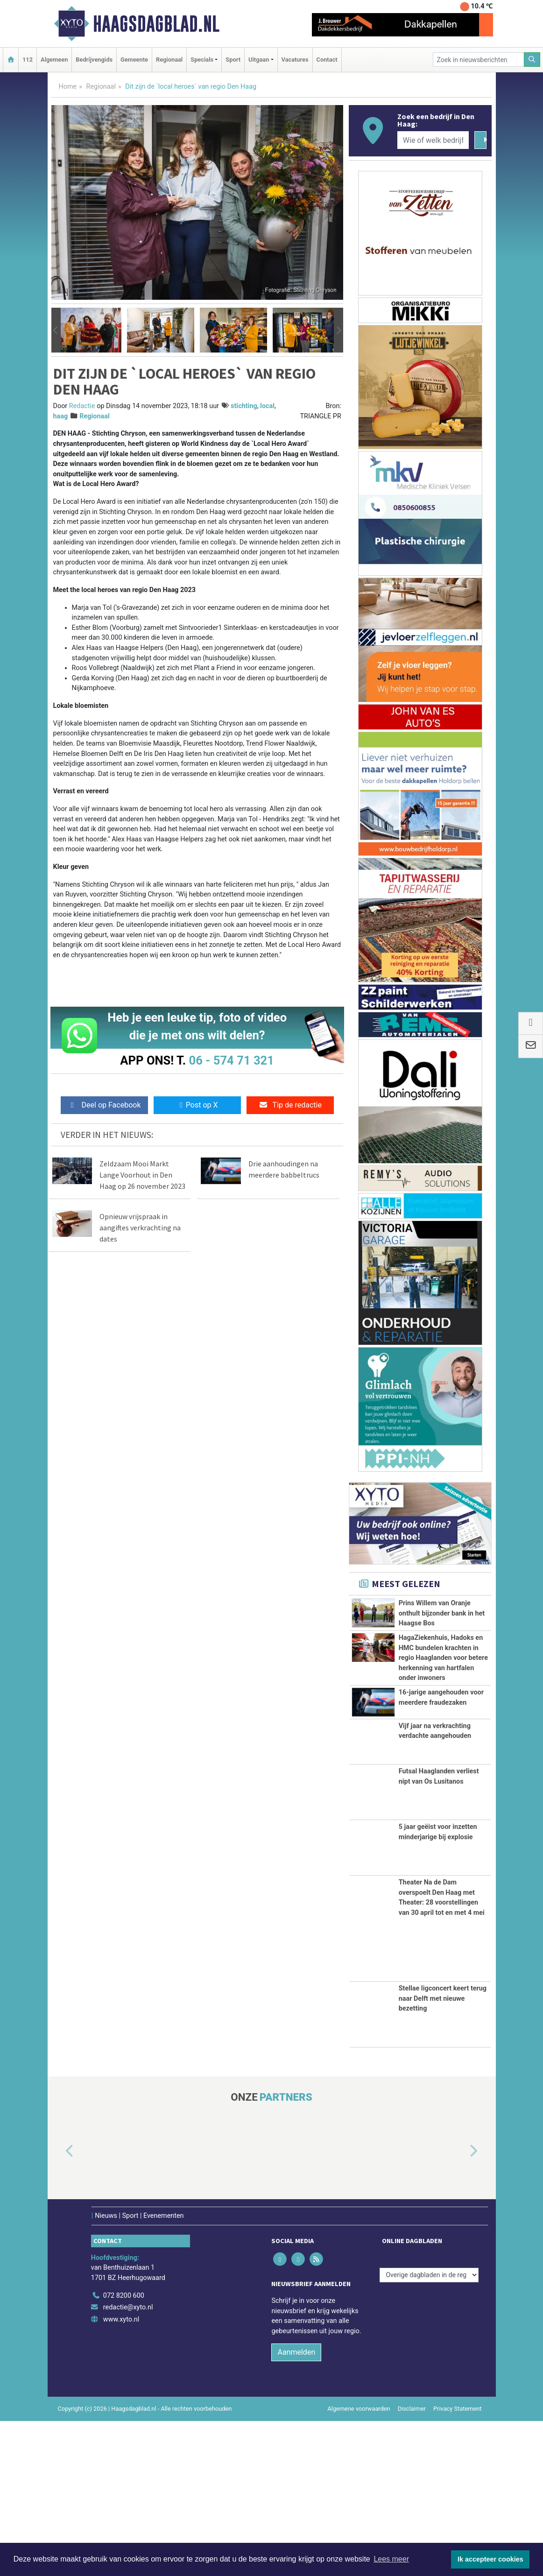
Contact (327, 59)
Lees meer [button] (391, 2559)
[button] (56, 330)
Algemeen (54, 59)
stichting (244, 406)
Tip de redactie (290, 1105)
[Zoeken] (532, 59)
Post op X (197, 1105)
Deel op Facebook (104, 1105)
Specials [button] (201, 59)
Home (68, 87)
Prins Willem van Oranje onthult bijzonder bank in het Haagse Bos (442, 1613)
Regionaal (169, 59)
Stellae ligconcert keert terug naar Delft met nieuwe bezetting (443, 2154)
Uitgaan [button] (258, 59)
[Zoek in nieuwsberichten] (478, 59)
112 (27, 59)
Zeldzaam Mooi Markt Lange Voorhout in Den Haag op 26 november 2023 (142, 1175)
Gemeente (134, 59)
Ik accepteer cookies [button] (490, 2559)
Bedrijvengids (94, 59)
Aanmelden (296, 2507)
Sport (233, 59)
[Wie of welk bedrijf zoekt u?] (433, 140)
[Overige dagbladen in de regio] (429, 2430)
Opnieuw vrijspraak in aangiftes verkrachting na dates (140, 1227)
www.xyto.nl (121, 2474)
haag (60, 416)
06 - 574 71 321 (231, 1060)
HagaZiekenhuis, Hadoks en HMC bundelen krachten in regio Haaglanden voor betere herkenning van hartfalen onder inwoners (443, 1709)
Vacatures (295, 59)
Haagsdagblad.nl (156, 23)
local (267, 406)
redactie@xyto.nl (128, 2463)
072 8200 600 (123, 2451)
